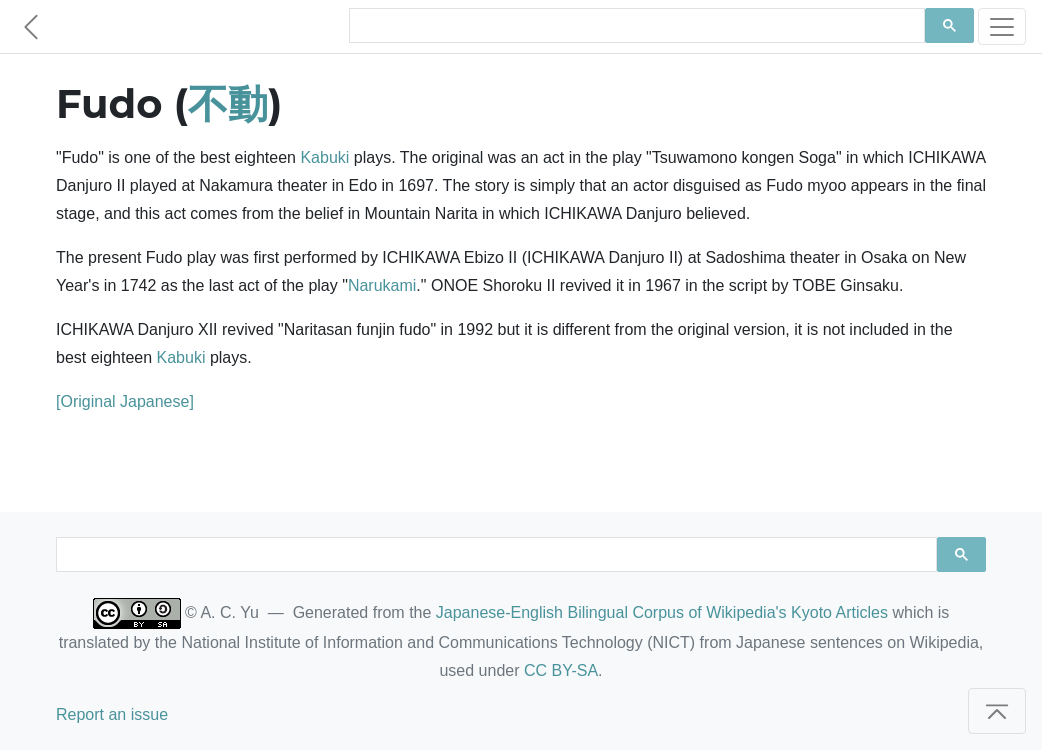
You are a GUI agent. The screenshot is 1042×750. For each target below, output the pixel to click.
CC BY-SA (561, 670)
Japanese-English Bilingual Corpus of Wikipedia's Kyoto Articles (662, 612)
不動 (228, 103)
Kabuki (324, 157)
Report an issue (112, 714)
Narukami (382, 285)
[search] (635, 26)
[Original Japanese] (125, 401)
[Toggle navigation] (1002, 26)
